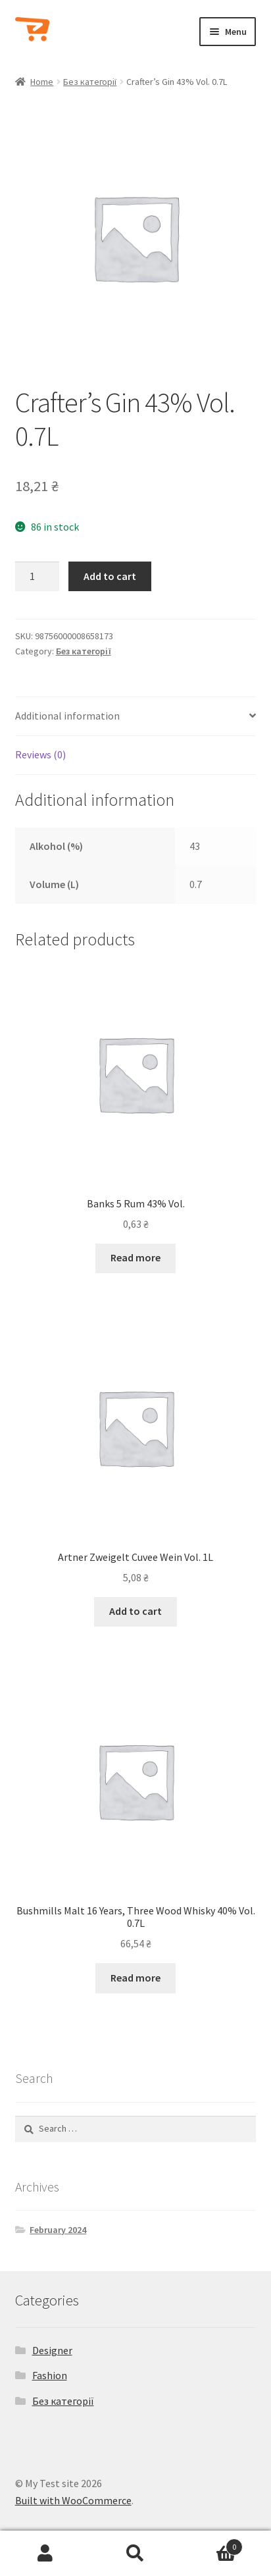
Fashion (49, 2375)
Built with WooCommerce (73, 2500)
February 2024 (58, 2230)
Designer (52, 2350)
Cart (212, 2544)
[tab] (136, 716)
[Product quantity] (37, 577)
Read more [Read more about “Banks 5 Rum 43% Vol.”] (135, 1257)
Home (41, 82)
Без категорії (89, 82)
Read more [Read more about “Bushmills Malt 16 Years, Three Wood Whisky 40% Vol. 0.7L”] (135, 1977)
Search (135, 2553)
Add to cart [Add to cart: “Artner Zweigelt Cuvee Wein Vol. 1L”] (135, 1610)
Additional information (67, 715)
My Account (45, 2553)
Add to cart (110, 576)
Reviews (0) (40, 754)
